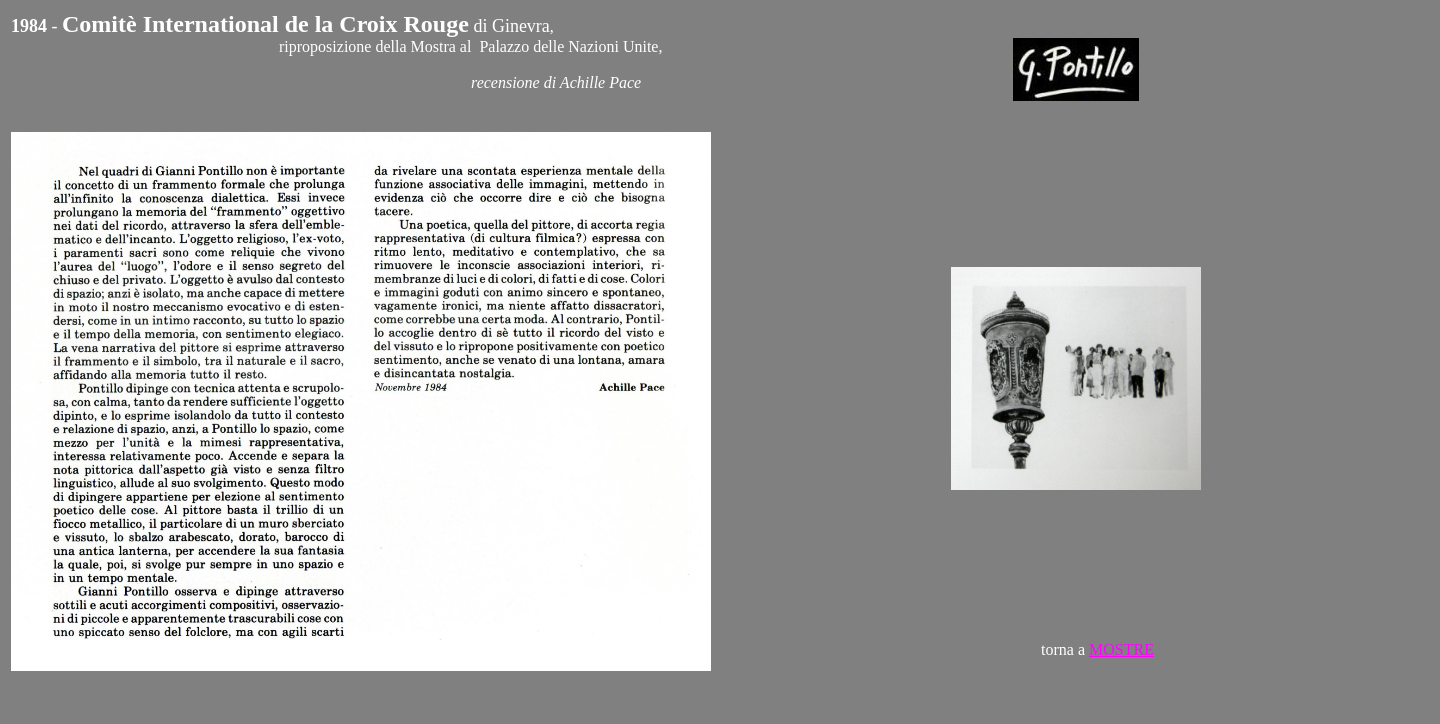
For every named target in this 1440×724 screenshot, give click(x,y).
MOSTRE (1121, 649)
